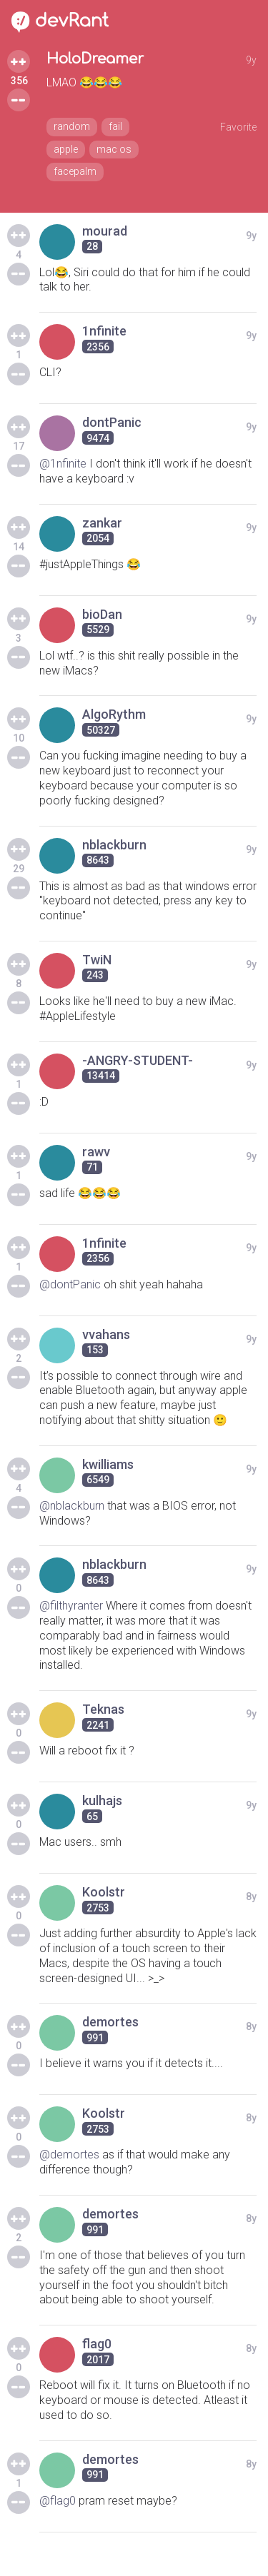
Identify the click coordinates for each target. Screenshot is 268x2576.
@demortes (69, 2154)
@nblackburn (71, 1505)
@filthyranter (71, 1605)
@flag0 (57, 2500)
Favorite (238, 127)
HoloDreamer (95, 59)
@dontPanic (70, 1284)
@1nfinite (62, 463)
